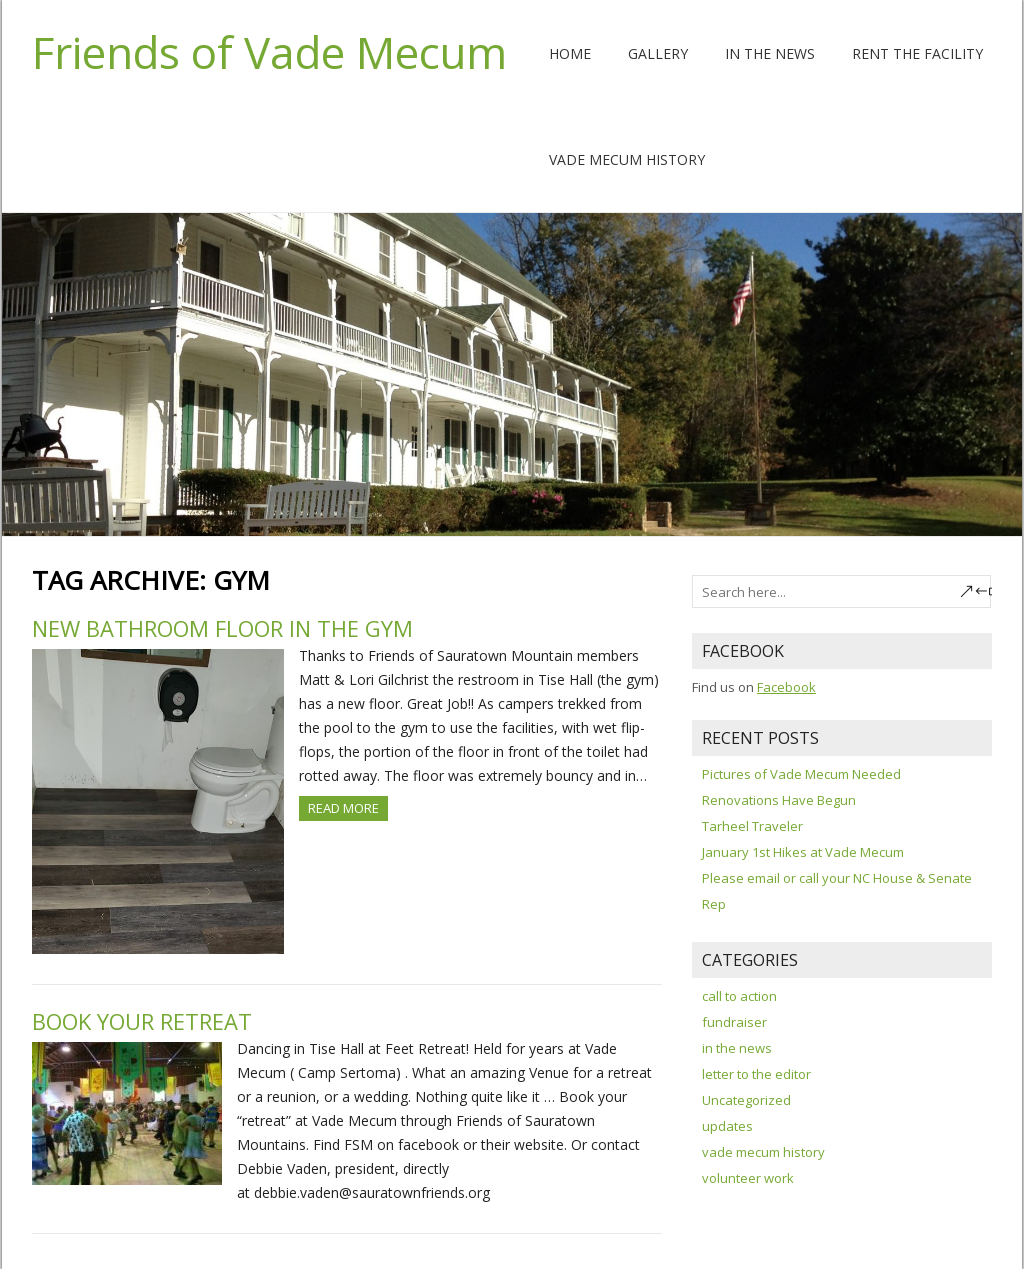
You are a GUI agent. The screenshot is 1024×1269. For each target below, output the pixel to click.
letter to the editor (756, 1074)
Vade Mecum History (627, 159)
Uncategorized (746, 1100)
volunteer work (748, 1178)
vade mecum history (763, 1152)
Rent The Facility (917, 53)
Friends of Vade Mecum (269, 52)
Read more (343, 808)
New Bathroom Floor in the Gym (222, 628)
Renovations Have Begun (779, 800)
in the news (737, 1048)
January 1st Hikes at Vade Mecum (803, 852)
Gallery (658, 53)
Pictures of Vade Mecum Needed (801, 774)
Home (570, 53)
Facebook (786, 687)
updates (727, 1126)
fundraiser (734, 1022)
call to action (739, 996)
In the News (770, 53)
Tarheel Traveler (752, 826)
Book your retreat (142, 1021)
